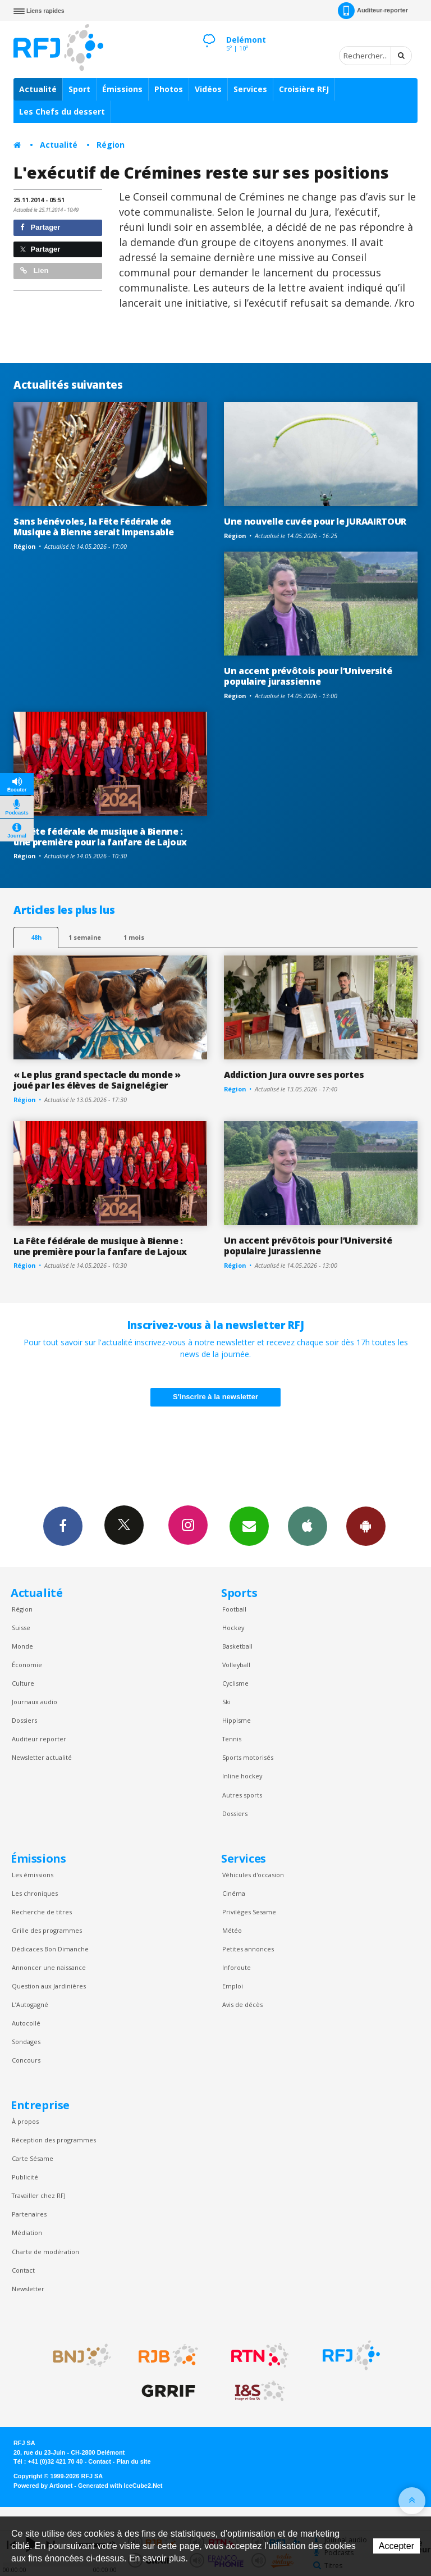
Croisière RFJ (304, 89)
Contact (23, 2270)
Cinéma (233, 1893)
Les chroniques (35, 1893)
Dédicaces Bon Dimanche (50, 1949)
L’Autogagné (30, 2004)
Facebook (62, 1526)
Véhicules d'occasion (253, 1874)
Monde (22, 1646)
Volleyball (236, 1664)
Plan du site (133, 2461)
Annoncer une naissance (49, 1967)
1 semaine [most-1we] (84, 937)
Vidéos (208, 89)
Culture (23, 1683)
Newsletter (28, 2288)
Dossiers (24, 1720)
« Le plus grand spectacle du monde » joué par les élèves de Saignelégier (97, 1079)
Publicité (25, 2177)
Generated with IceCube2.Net (120, 2485)
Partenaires (29, 2214)
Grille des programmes (47, 1930)
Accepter (396, 2546)
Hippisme (236, 1720)
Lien (34, 270)
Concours (26, 2060)
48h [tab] (36, 937)
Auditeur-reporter (373, 10)
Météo (232, 1930)
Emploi (232, 1986)
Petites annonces (248, 1949)
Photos (168, 89)
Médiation (27, 2232)
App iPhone (307, 1526)
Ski (226, 1701)
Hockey (233, 1627)
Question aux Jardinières (49, 1986)
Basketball (237, 1646)
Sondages (26, 2041)
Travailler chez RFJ (39, 2195)
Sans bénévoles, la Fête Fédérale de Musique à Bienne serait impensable (93, 526)
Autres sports (242, 1795)
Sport (79, 89)
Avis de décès (242, 2004)
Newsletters (249, 1526)
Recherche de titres (42, 1911)
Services (250, 89)
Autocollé (26, 2023)
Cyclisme (235, 1683)
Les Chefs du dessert (62, 111)
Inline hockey (242, 1775)
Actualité (38, 89)
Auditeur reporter (39, 1738)
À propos (25, 2121)
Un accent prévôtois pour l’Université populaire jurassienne (308, 676)
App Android (366, 1526)
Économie (27, 1664)
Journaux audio (34, 1701)
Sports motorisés (247, 1757)
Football (234, 1609)
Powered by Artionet (42, 2485)
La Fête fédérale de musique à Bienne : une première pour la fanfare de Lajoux (100, 836)
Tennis (231, 1738)
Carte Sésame (32, 2158)
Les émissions (32, 1874)
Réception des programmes (54, 2139)
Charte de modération (45, 2251)
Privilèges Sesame (249, 1911)
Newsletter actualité (42, 1757)
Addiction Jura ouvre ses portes (294, 1074)
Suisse (21, 1627)
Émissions (122, 89)
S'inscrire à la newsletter (215, 1396)
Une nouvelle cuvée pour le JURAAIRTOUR (315, 521)
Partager (40, 227)
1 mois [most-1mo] (133, 937)
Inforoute (236, 1967)
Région (111, 144)
